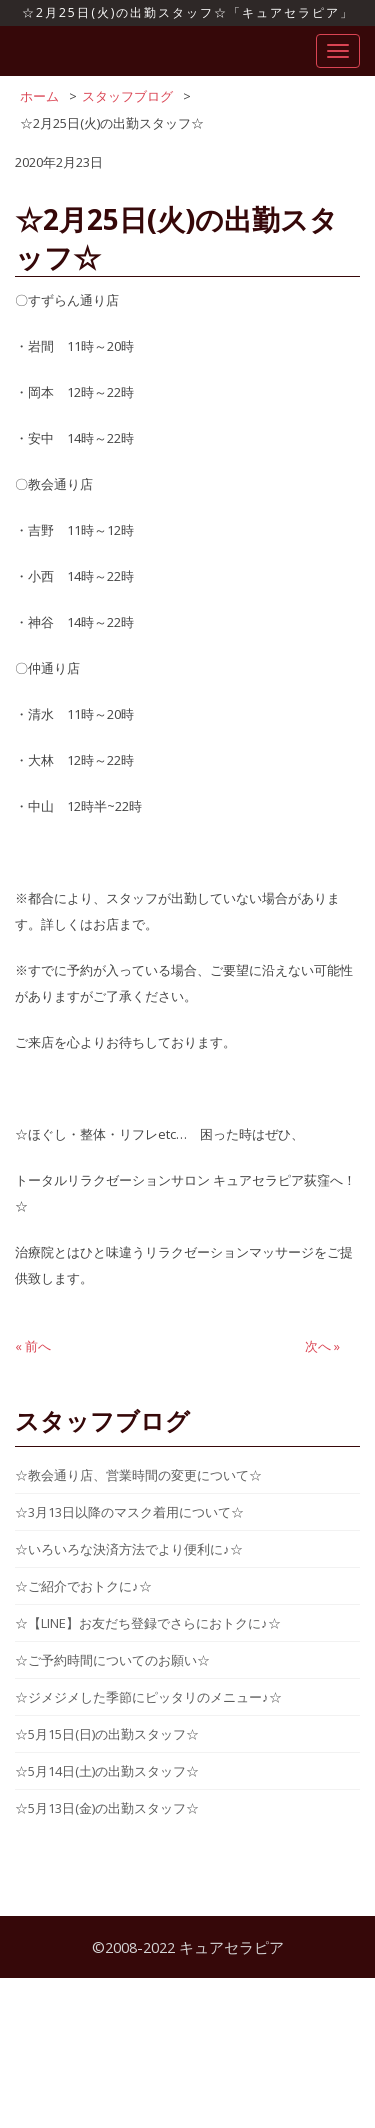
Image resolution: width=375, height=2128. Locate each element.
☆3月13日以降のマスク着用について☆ (129, 1512)
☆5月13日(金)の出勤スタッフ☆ (107, 1808)
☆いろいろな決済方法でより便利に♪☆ (129, 1549)
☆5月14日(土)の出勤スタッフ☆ (107, 1771)
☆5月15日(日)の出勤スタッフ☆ (107, 1734)
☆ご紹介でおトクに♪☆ (83, 1586)
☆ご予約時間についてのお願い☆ (112, 1660)
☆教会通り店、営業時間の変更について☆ (138, 1475)
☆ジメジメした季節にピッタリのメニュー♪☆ (148, 1697)
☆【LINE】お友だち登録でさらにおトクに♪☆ (148, 1623)
